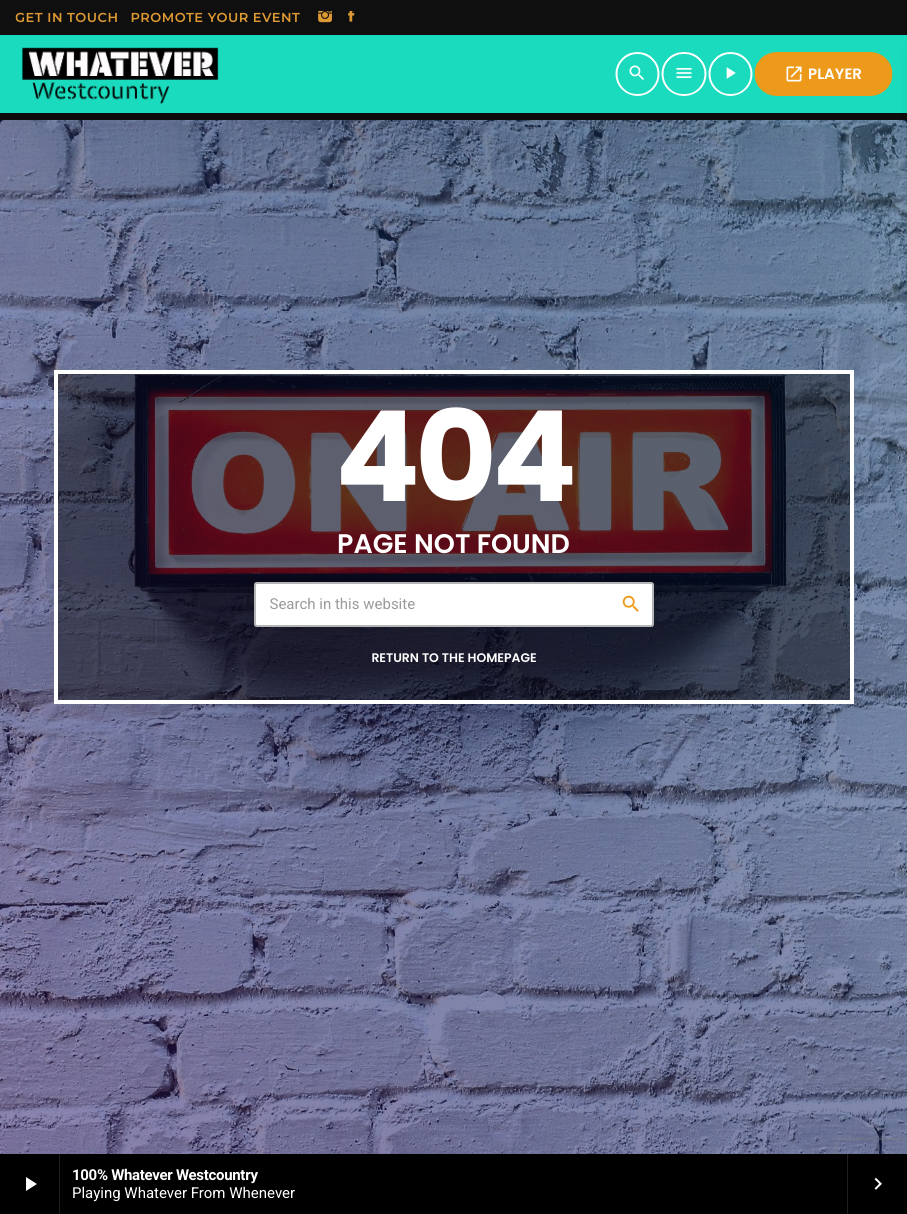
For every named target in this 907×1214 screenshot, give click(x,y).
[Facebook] (351, 18)
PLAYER (823, 74)
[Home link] (119, 74)
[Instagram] (325, 18)
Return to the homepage (453, 658)
